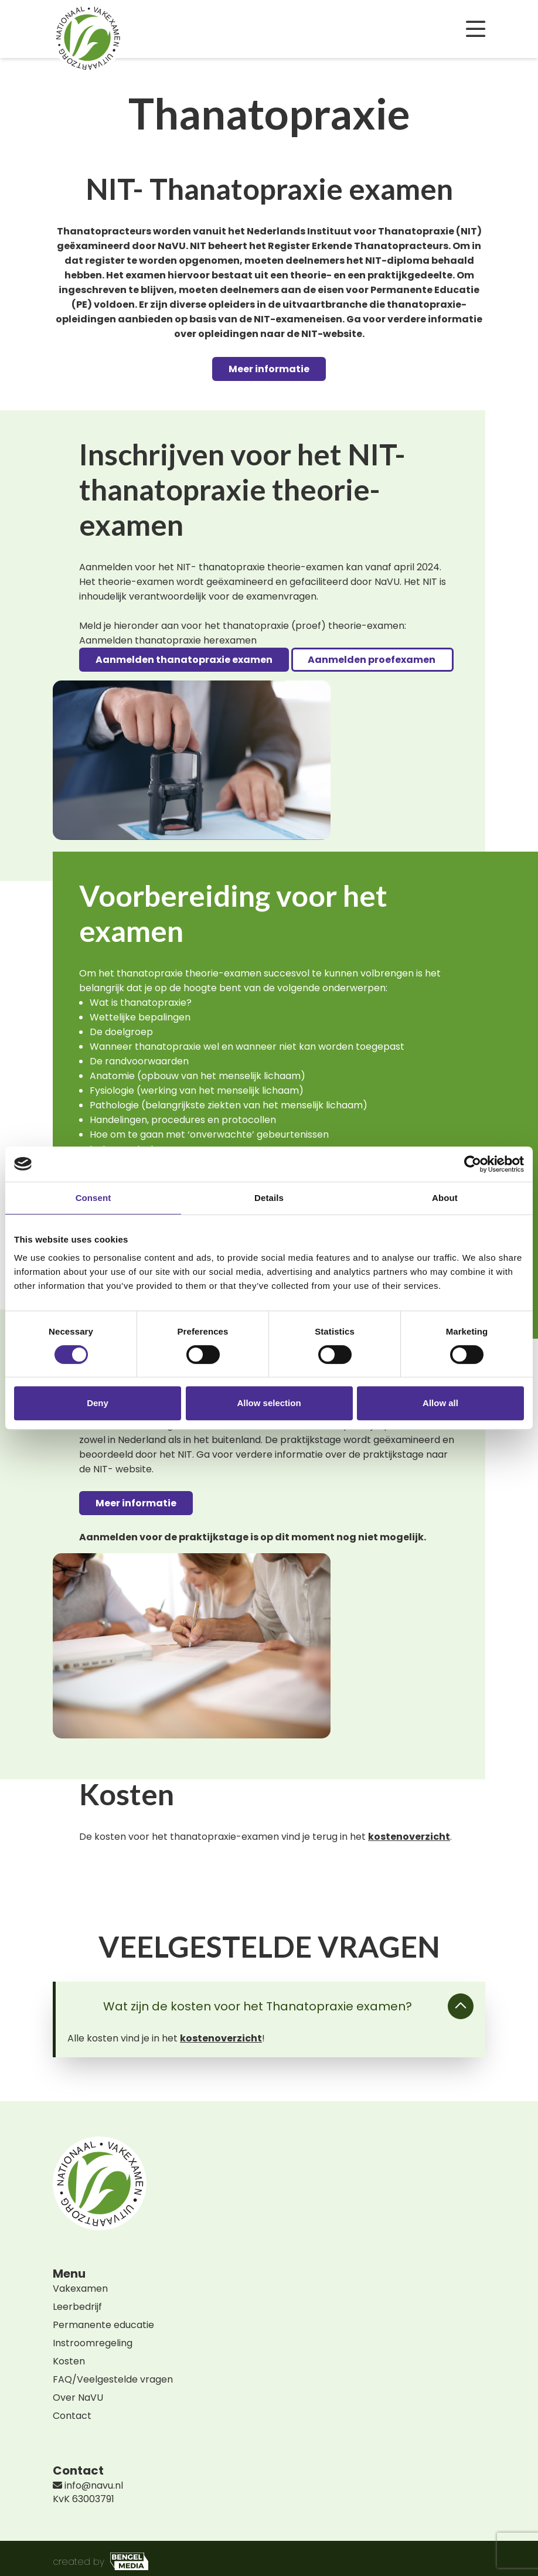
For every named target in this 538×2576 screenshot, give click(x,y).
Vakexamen (80, 2288)
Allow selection (269, 1403)
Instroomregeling (92, 2343)
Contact (72, 2415)
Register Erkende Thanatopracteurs (358, 246)
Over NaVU (78, 2397)
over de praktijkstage (374, 1454)
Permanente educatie (103, 2325)
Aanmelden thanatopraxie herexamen (168, 640)
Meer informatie (269, 369)
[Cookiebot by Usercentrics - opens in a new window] (472, 1164)
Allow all (440, 1403)
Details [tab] (269, 1198)
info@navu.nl (88, 2485)
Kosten (69, 2361)
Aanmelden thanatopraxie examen (184, 659)
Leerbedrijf (77, 2306)
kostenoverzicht (409, 1836)
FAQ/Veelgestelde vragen (113, 2379)
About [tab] (445, 1198)
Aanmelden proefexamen (372, 659)
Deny (97, 1403)
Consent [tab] (93, 1198)
